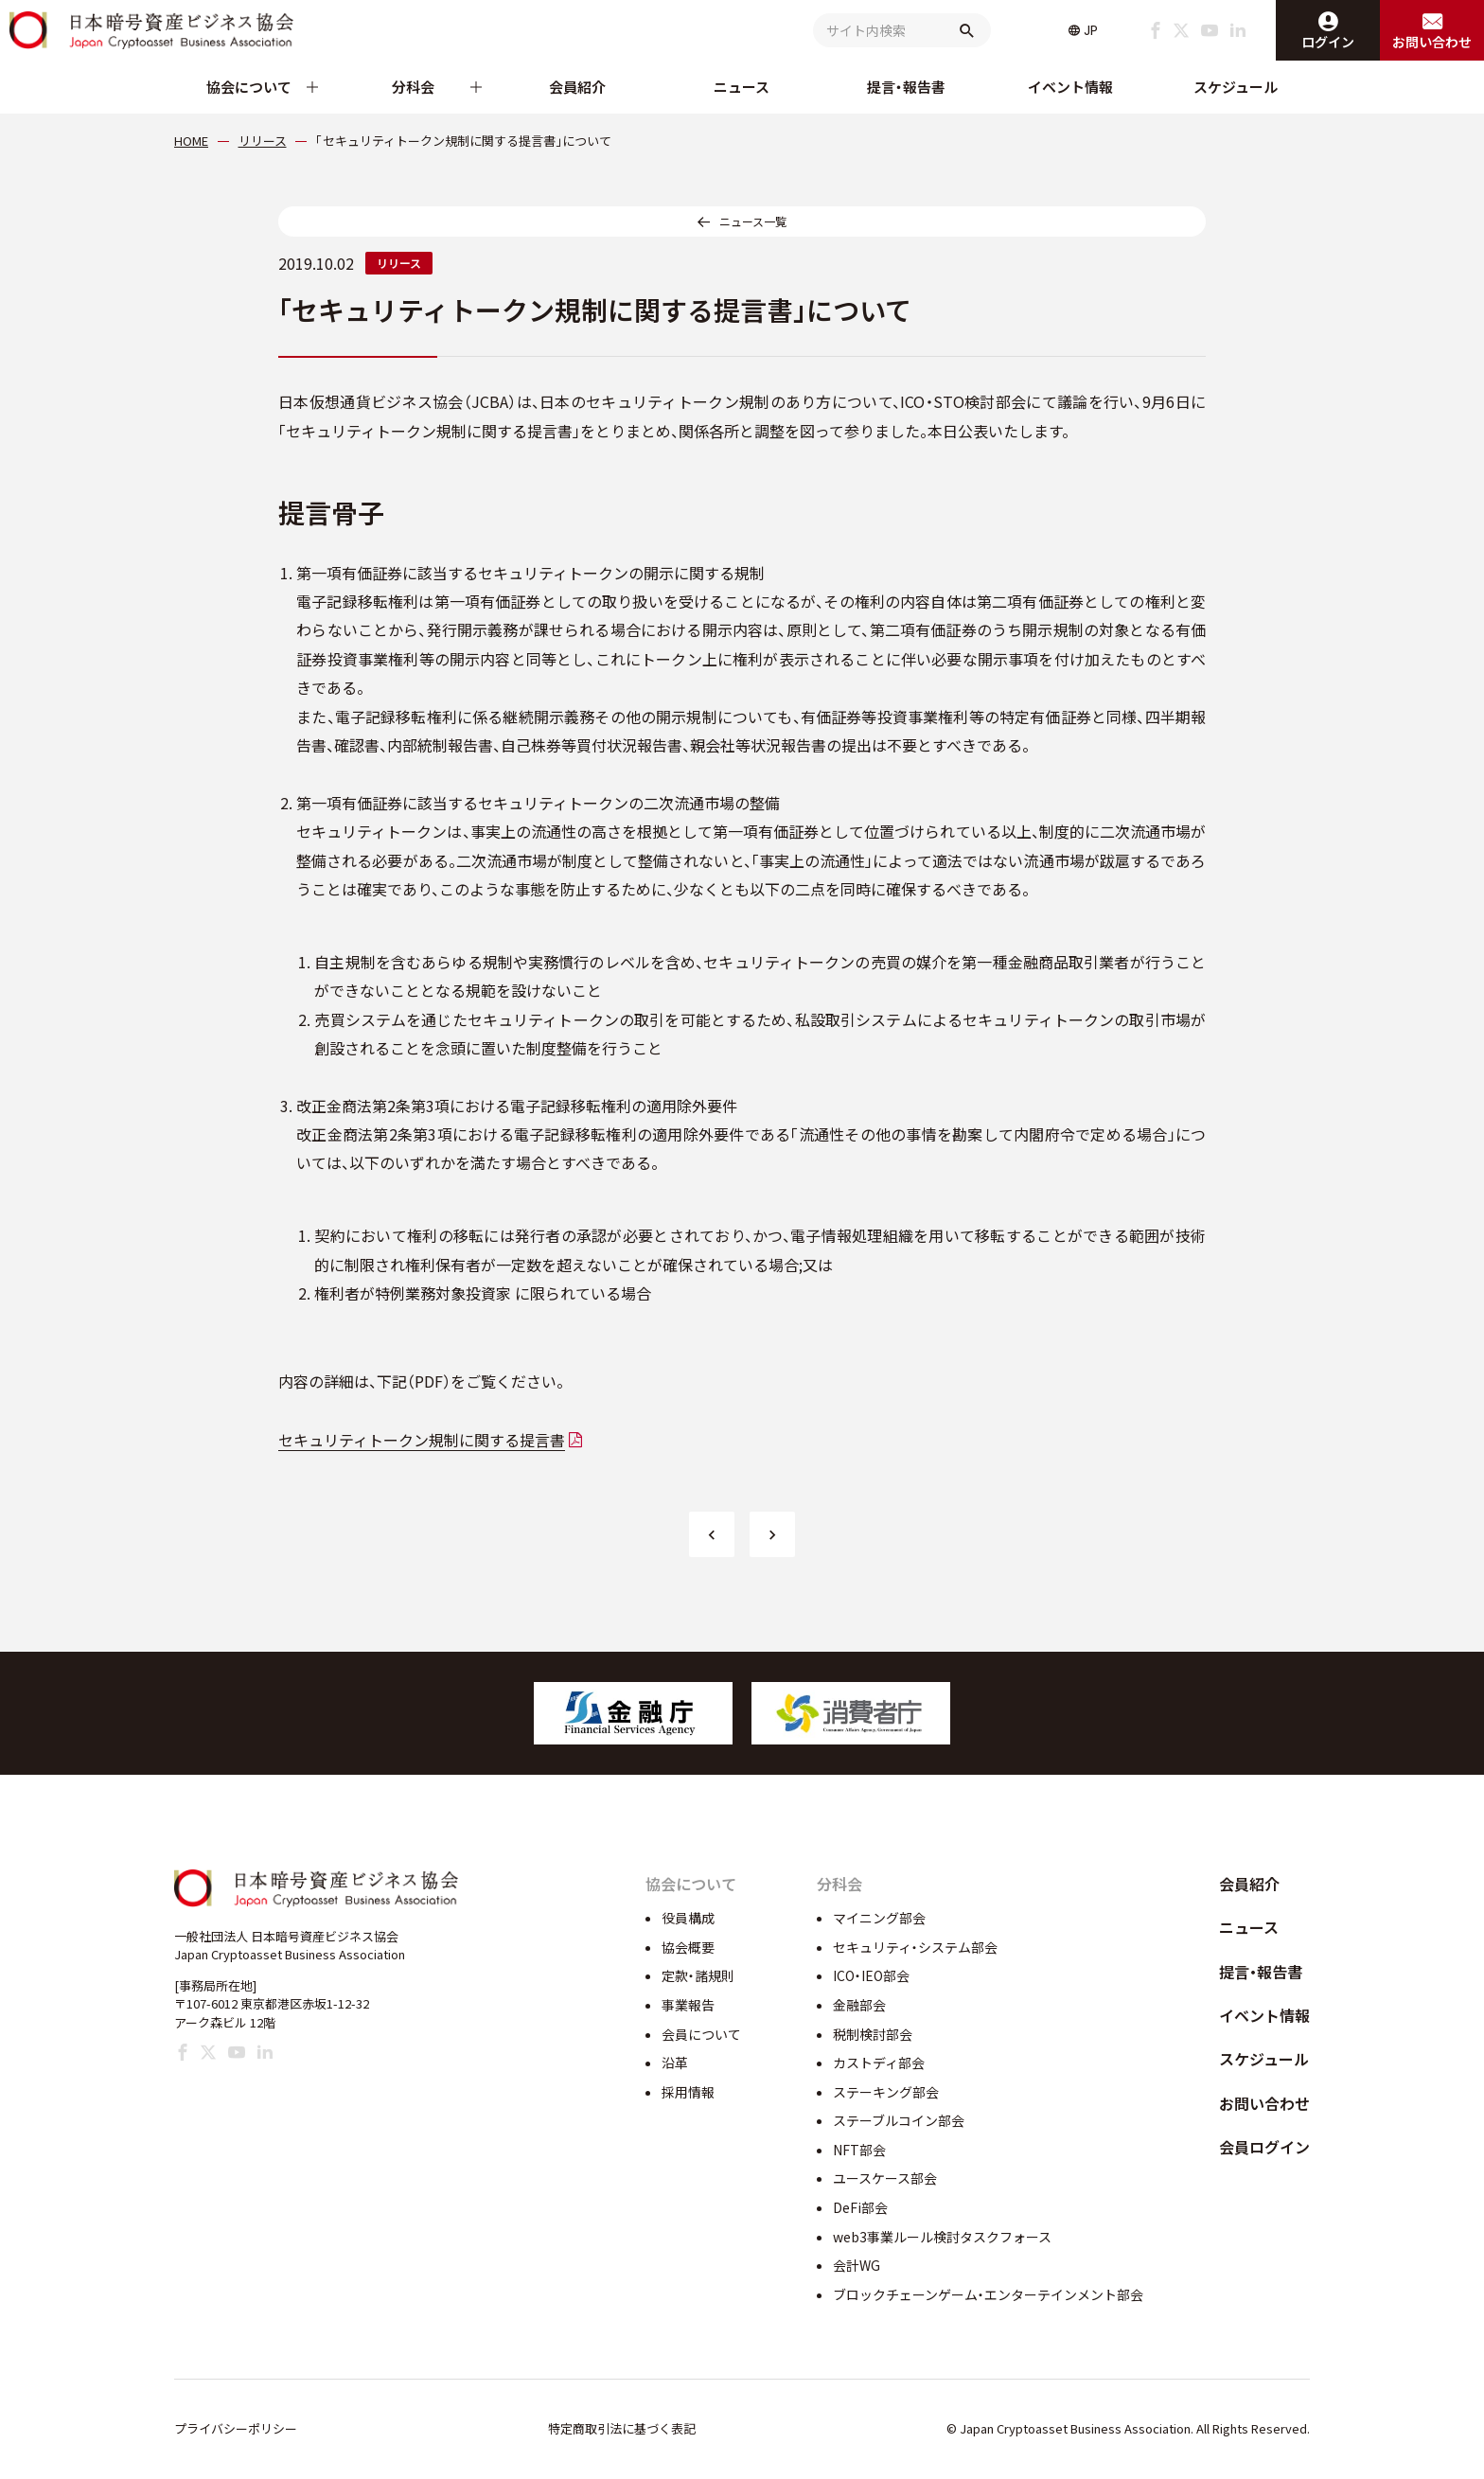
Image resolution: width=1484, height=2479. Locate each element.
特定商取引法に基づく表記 (622, 2428)
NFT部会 (859, 2149)
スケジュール (1235, 87)
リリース (399, 263)
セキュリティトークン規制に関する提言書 (421, 1439)
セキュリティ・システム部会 (915, 1947)
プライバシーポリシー (235, 2428)
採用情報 (688, 2091)
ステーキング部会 (886, 2091)
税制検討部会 (872, 2034)
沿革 (675, 2062)
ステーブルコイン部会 (898, 2120)
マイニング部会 (879, 1917)
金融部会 (859, 2004)
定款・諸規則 (698, 1975)
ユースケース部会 (885, 2178)
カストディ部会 (879, 2062)
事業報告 (688, 2004)
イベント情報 (1070, 87)
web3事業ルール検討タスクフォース (942, 2236)
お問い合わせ (1264, 2103)
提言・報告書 (906, 87)
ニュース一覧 (752, 221)
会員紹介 (577, 87)
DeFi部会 (860, 2207)
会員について (701, 2034)
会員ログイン (1264, 2146)
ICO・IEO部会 (871, 1975)
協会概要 (688, 1947)
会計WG (856, 2265)
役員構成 (688, 1917)
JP (1091, 30)
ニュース (741, 87)
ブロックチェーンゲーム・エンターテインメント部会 (988, 2294)
